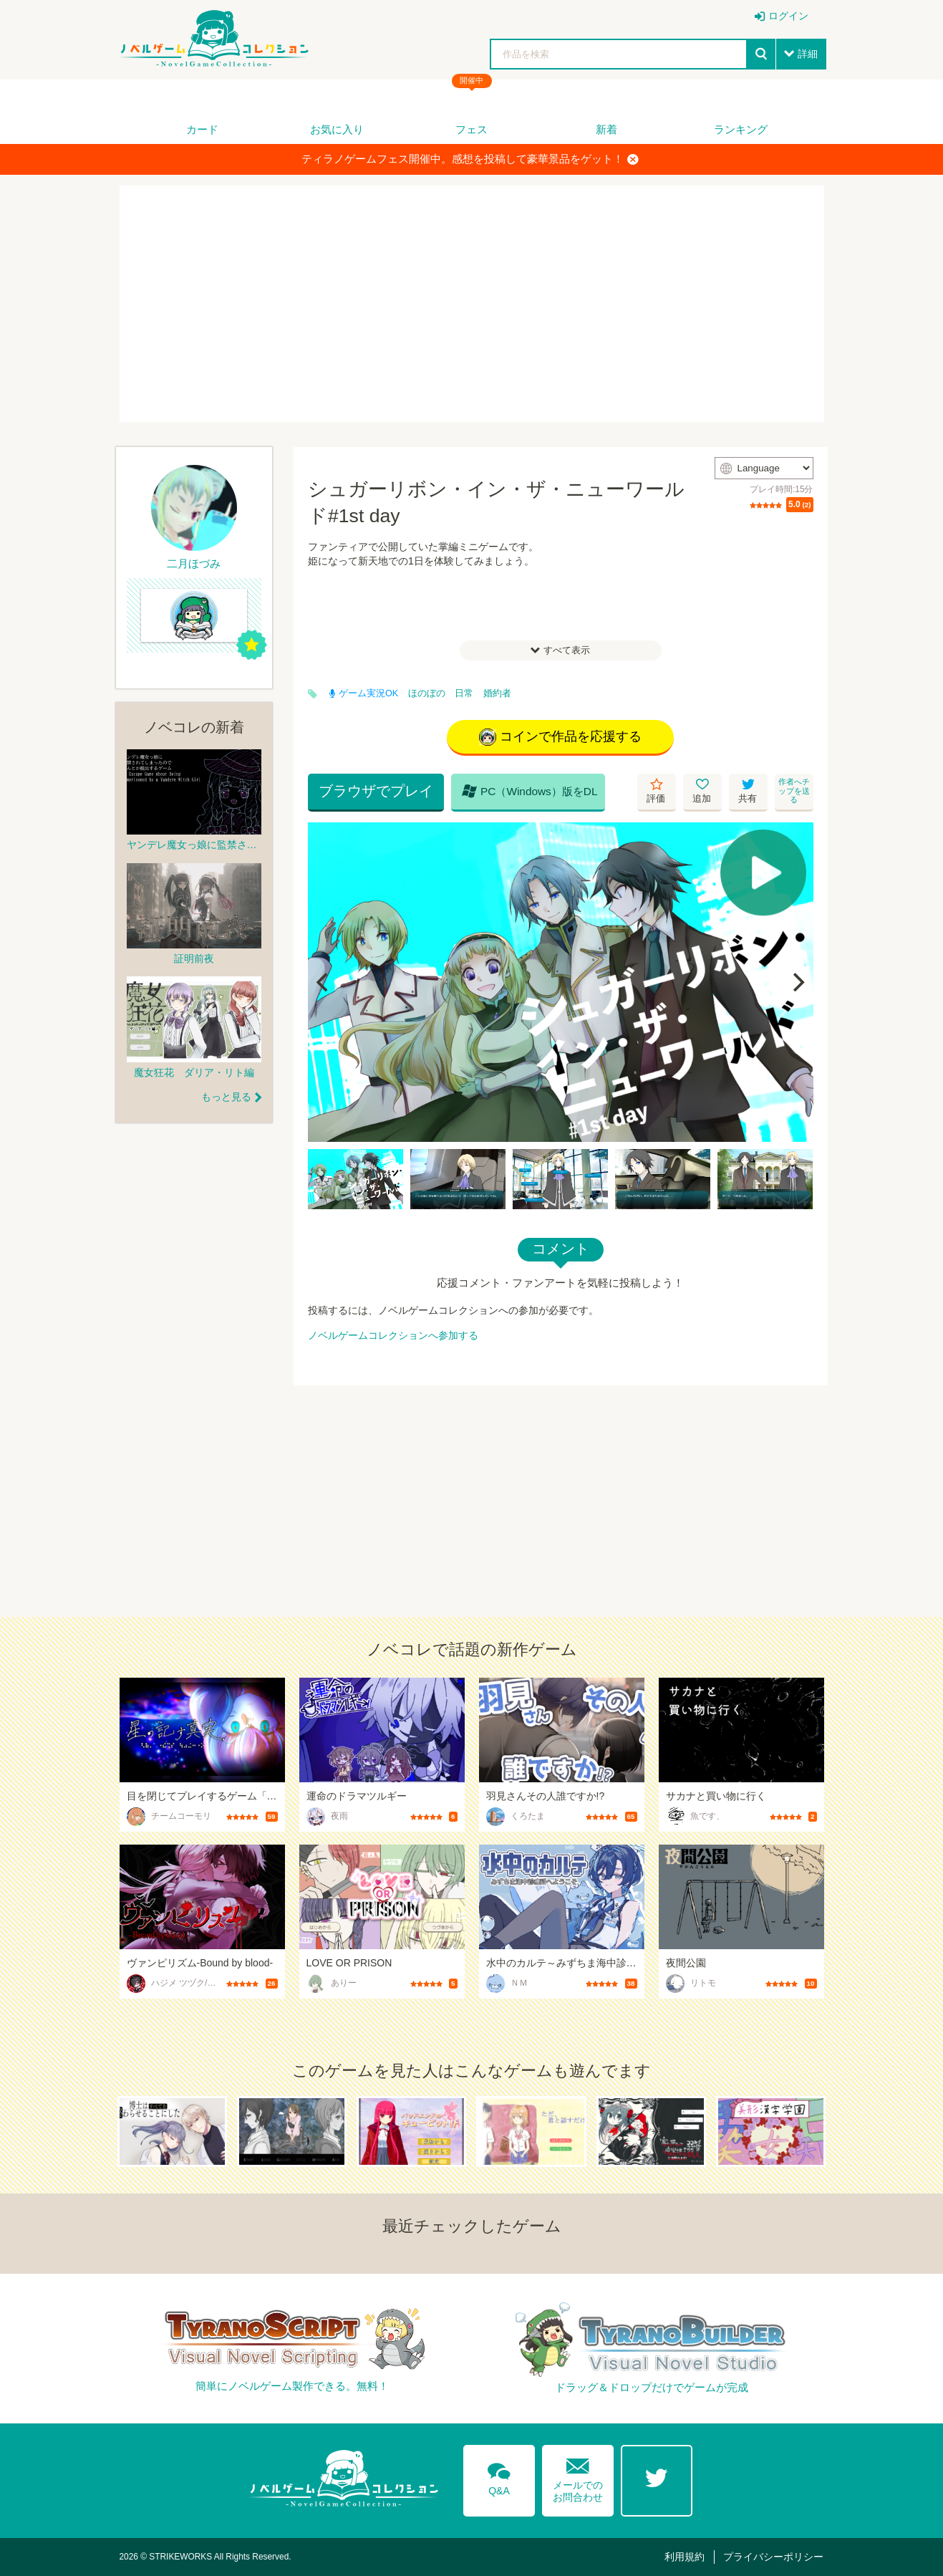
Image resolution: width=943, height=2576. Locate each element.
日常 (464, 693)
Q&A (499, 2476)
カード (202, 129)
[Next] (797, 982)
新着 (606, 129)
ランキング (741, 129)
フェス (471, 129)
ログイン (788, 15)
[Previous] (323, 982)
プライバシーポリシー (773, 2556)
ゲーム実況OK (363, 693)
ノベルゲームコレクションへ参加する (393, 1335)
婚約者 (497, 693)
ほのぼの (426, 693)
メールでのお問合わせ (578, 2477)
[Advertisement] (472, 303)
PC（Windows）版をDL (530, 791)
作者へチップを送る (794, 790)
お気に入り (337, 129)
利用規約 (684, 2556)
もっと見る (226, 1096)
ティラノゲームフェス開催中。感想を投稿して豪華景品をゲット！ (470, 159)
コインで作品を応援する (560, 737)
